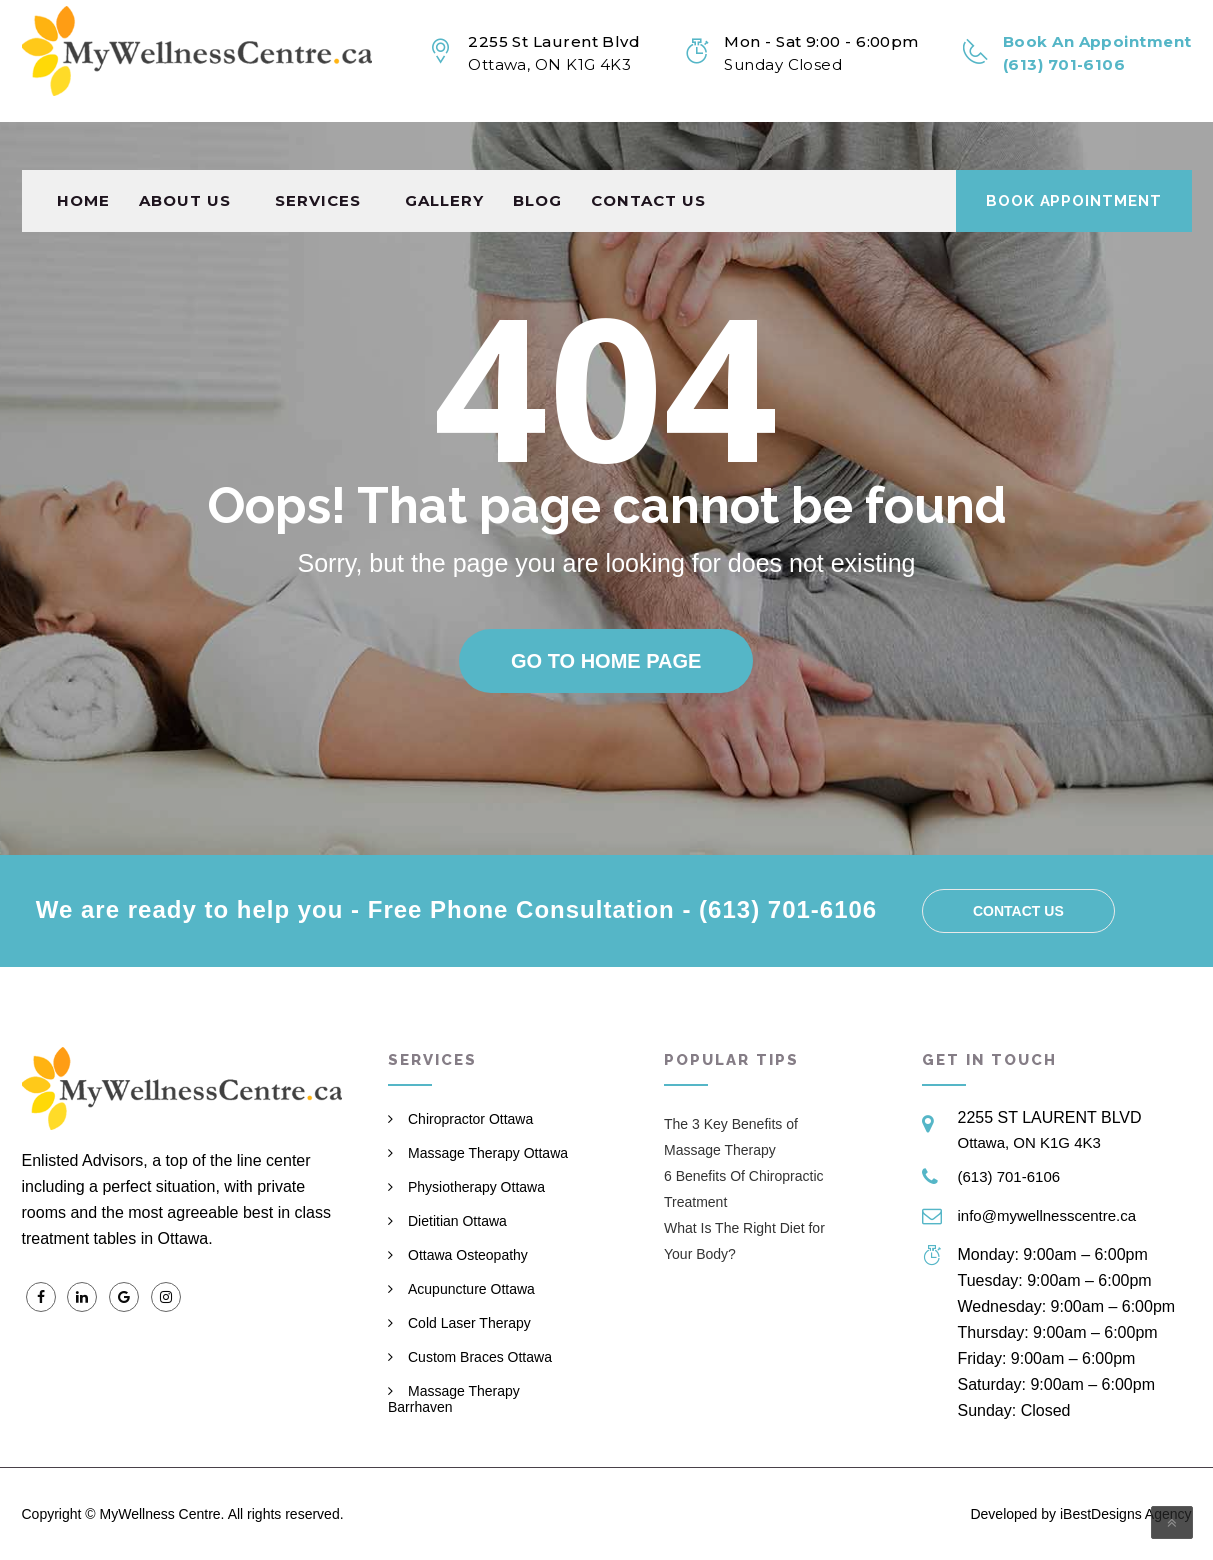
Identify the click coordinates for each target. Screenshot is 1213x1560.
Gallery (444, 152)
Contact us (648, 152)
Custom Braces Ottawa (480, 1357)
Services (318, 152)
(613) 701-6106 (1009, 1176)
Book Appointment (1073, 153)
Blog (537, 152)
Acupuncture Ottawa (471, 1289)
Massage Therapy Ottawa (488, 1153)
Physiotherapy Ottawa (476, 1187)
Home (83, 152)
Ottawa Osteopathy (468, 1255)
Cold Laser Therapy (469, 1323)
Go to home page (606, 661)
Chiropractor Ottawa (470, 1119)
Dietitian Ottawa (457, 1221)
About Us (185, 152)
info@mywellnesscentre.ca (1047, 1215)
